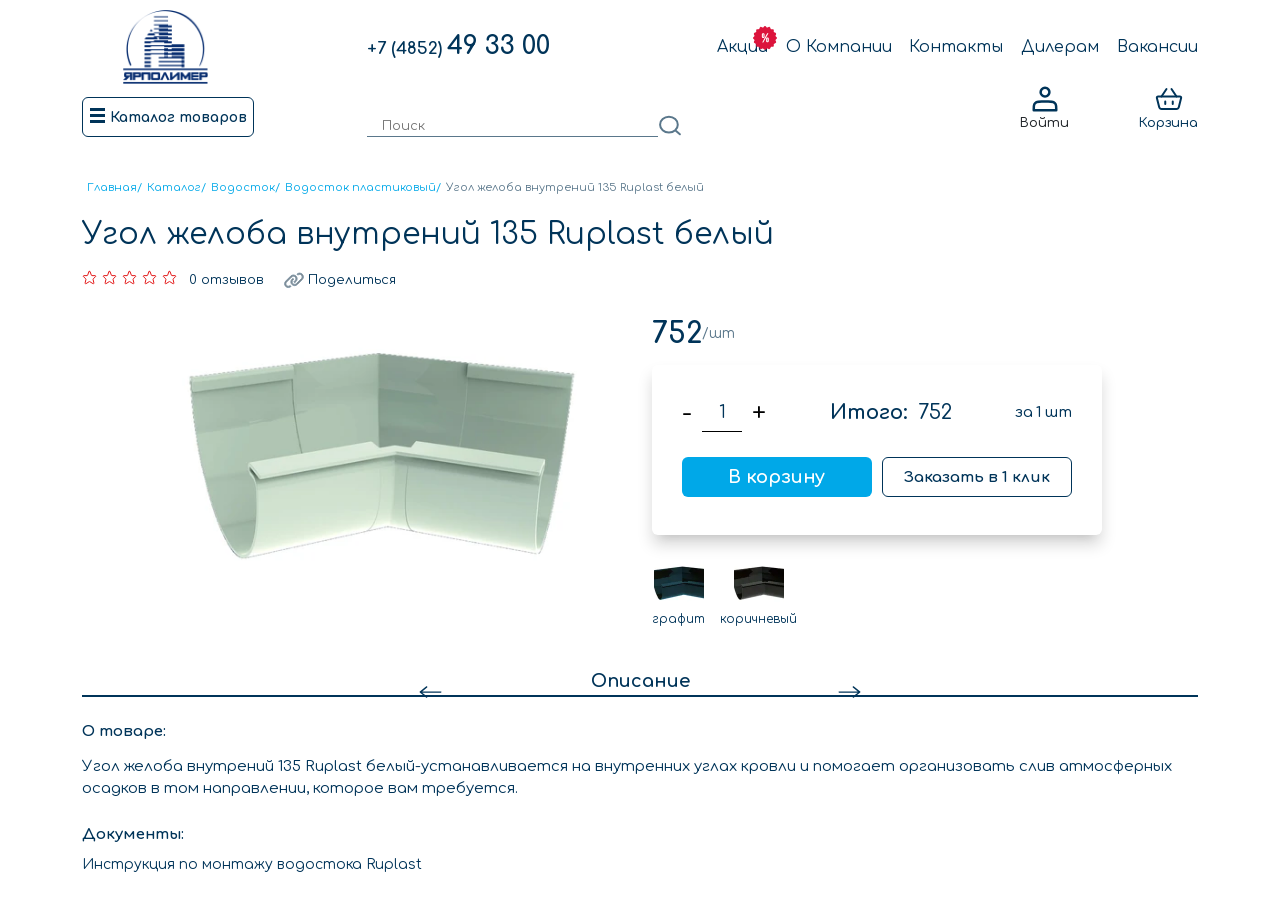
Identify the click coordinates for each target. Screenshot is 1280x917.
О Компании (839, 47)
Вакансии (1157, 47)
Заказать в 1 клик (977, 477)
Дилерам (1060, 47)
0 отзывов (226, 280)
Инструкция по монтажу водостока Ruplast (252, 864)
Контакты (956, 47)
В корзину (776, 477)
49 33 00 (458, 46)
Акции (742, 47)
